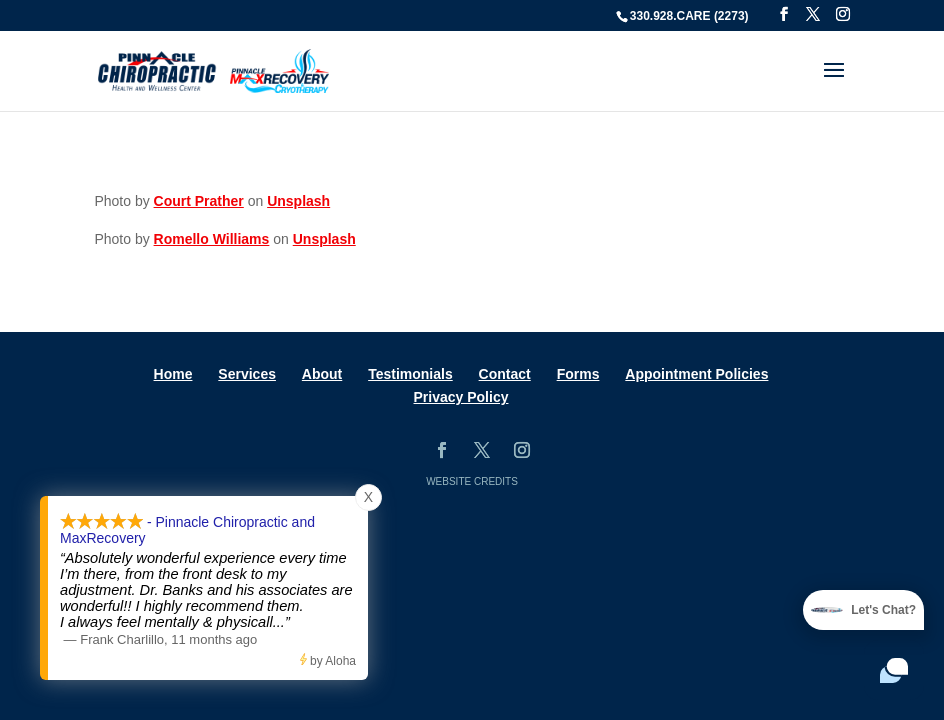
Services (247, 374)
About (322, 374)
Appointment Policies (696, 374)
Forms (578, 374)
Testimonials (410, 374)
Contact (505, 374)
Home (173, 374)
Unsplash (298, 201)
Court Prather (199, 201)
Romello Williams (212, 239)
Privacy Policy (461, 397)
